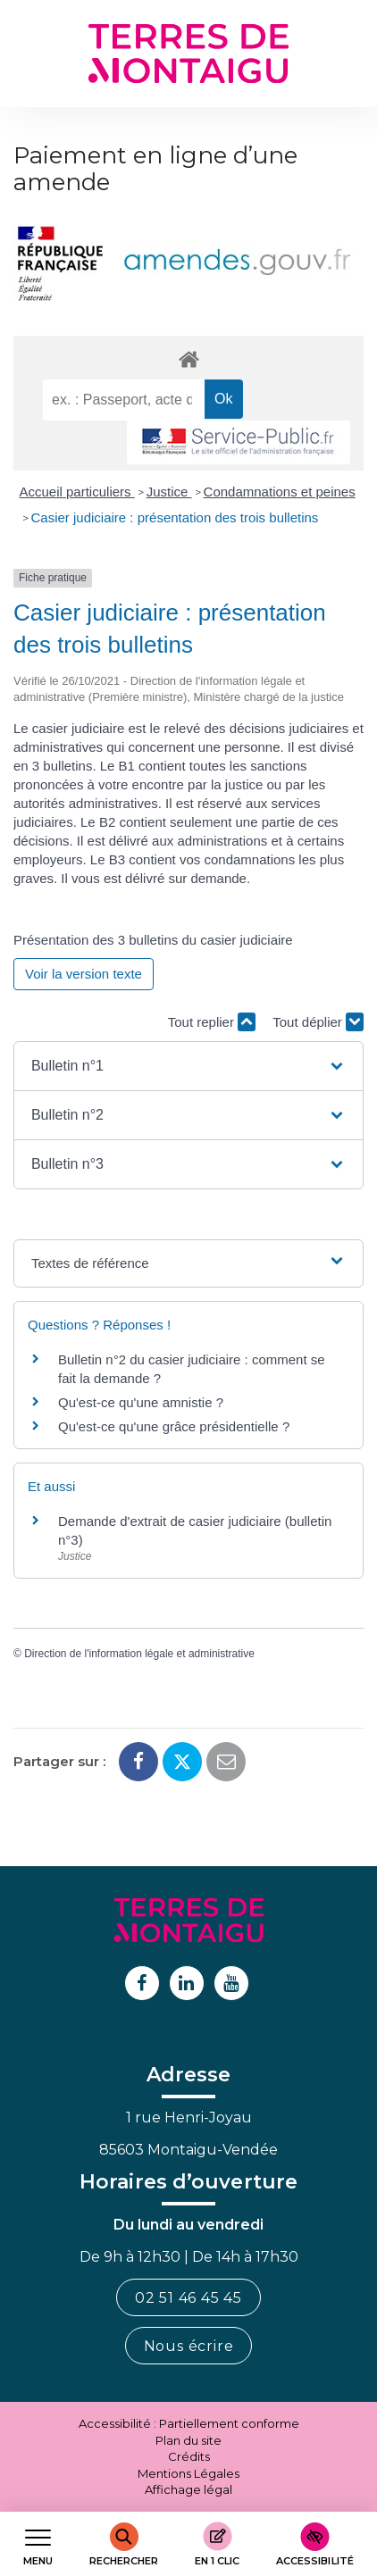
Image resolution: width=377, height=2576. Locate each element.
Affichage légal (188, 2489)
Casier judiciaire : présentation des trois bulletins (175, 517)
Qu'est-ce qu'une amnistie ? (140, 1402)
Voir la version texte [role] (83, 973)
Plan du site (188, 2440)
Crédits (189, 2456)
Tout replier (212, 1022)
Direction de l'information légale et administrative (139, 1653)
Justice (169, 491)
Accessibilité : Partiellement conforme (189, 2423)
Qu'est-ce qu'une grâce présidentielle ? (173, 1426)
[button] (188, 1066)
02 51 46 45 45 (188, 2297)
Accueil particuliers (77, 491)
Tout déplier (318, 1022)
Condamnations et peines (280, 491)
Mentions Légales (188, 2473)
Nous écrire (189, 2346)
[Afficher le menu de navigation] (38, 2544)
